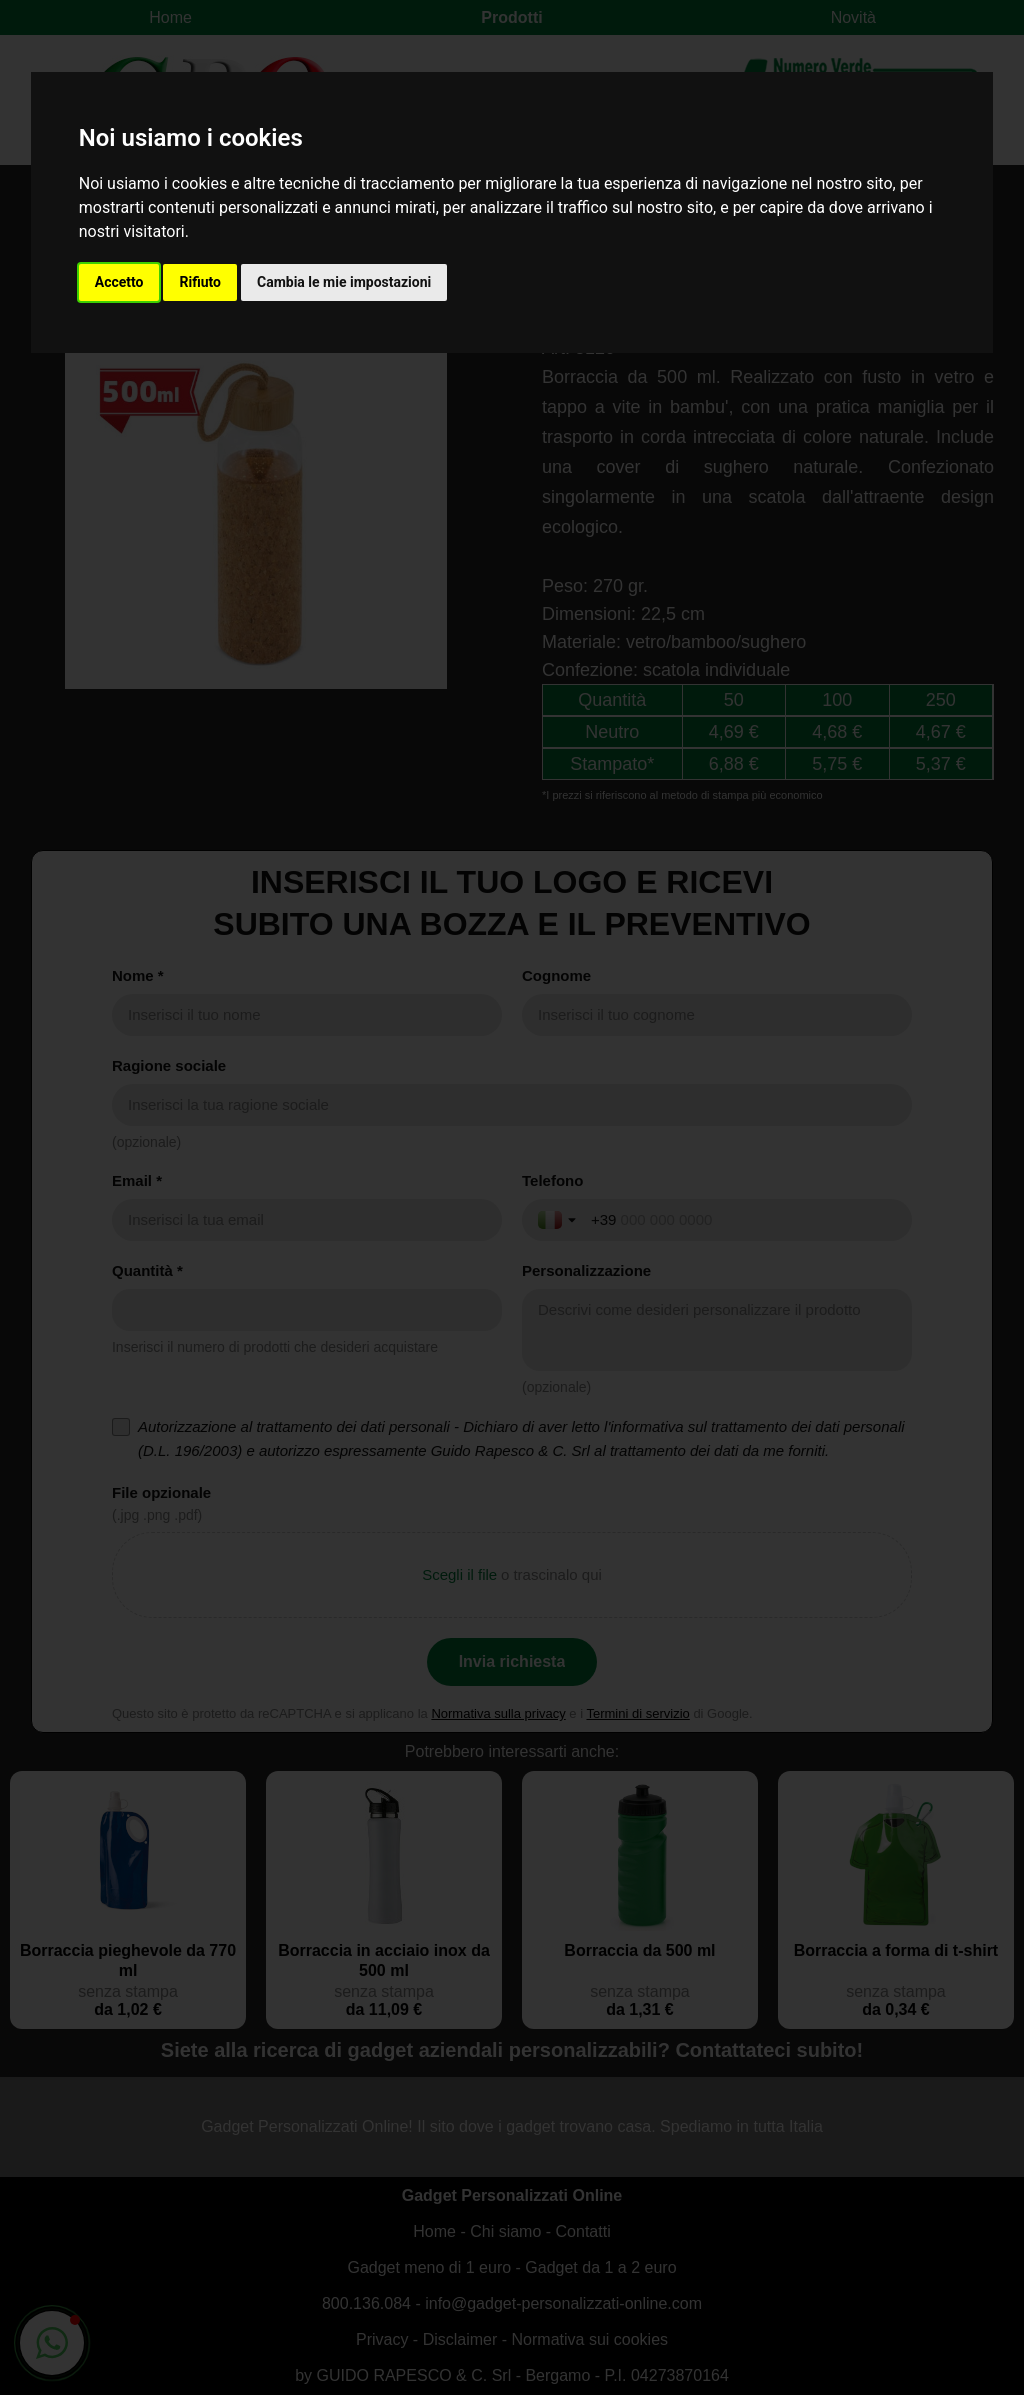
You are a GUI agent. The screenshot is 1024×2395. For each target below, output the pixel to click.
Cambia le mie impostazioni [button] (344, 282)
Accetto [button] (119, 282)
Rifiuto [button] (200, 282)
